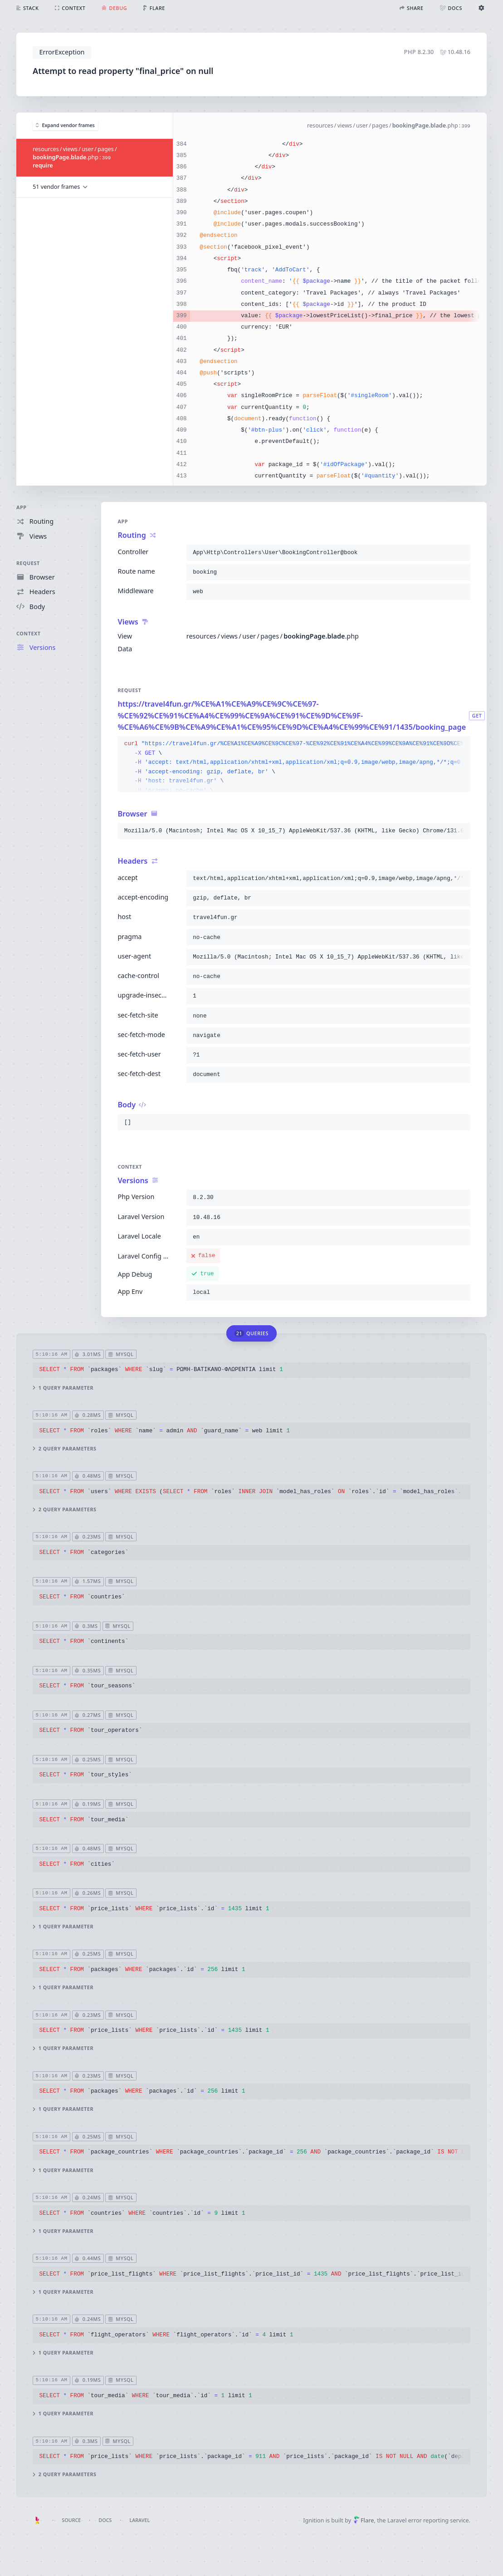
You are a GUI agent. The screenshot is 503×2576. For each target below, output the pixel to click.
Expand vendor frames (65, 125)
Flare (364, 2520)
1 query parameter (63, 1388)
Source (71, 2520)
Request (28, 562)
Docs (105, 2520)
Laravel (139, 2520)
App (21, 507)
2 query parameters (64, 1448)
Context (28, 632)
